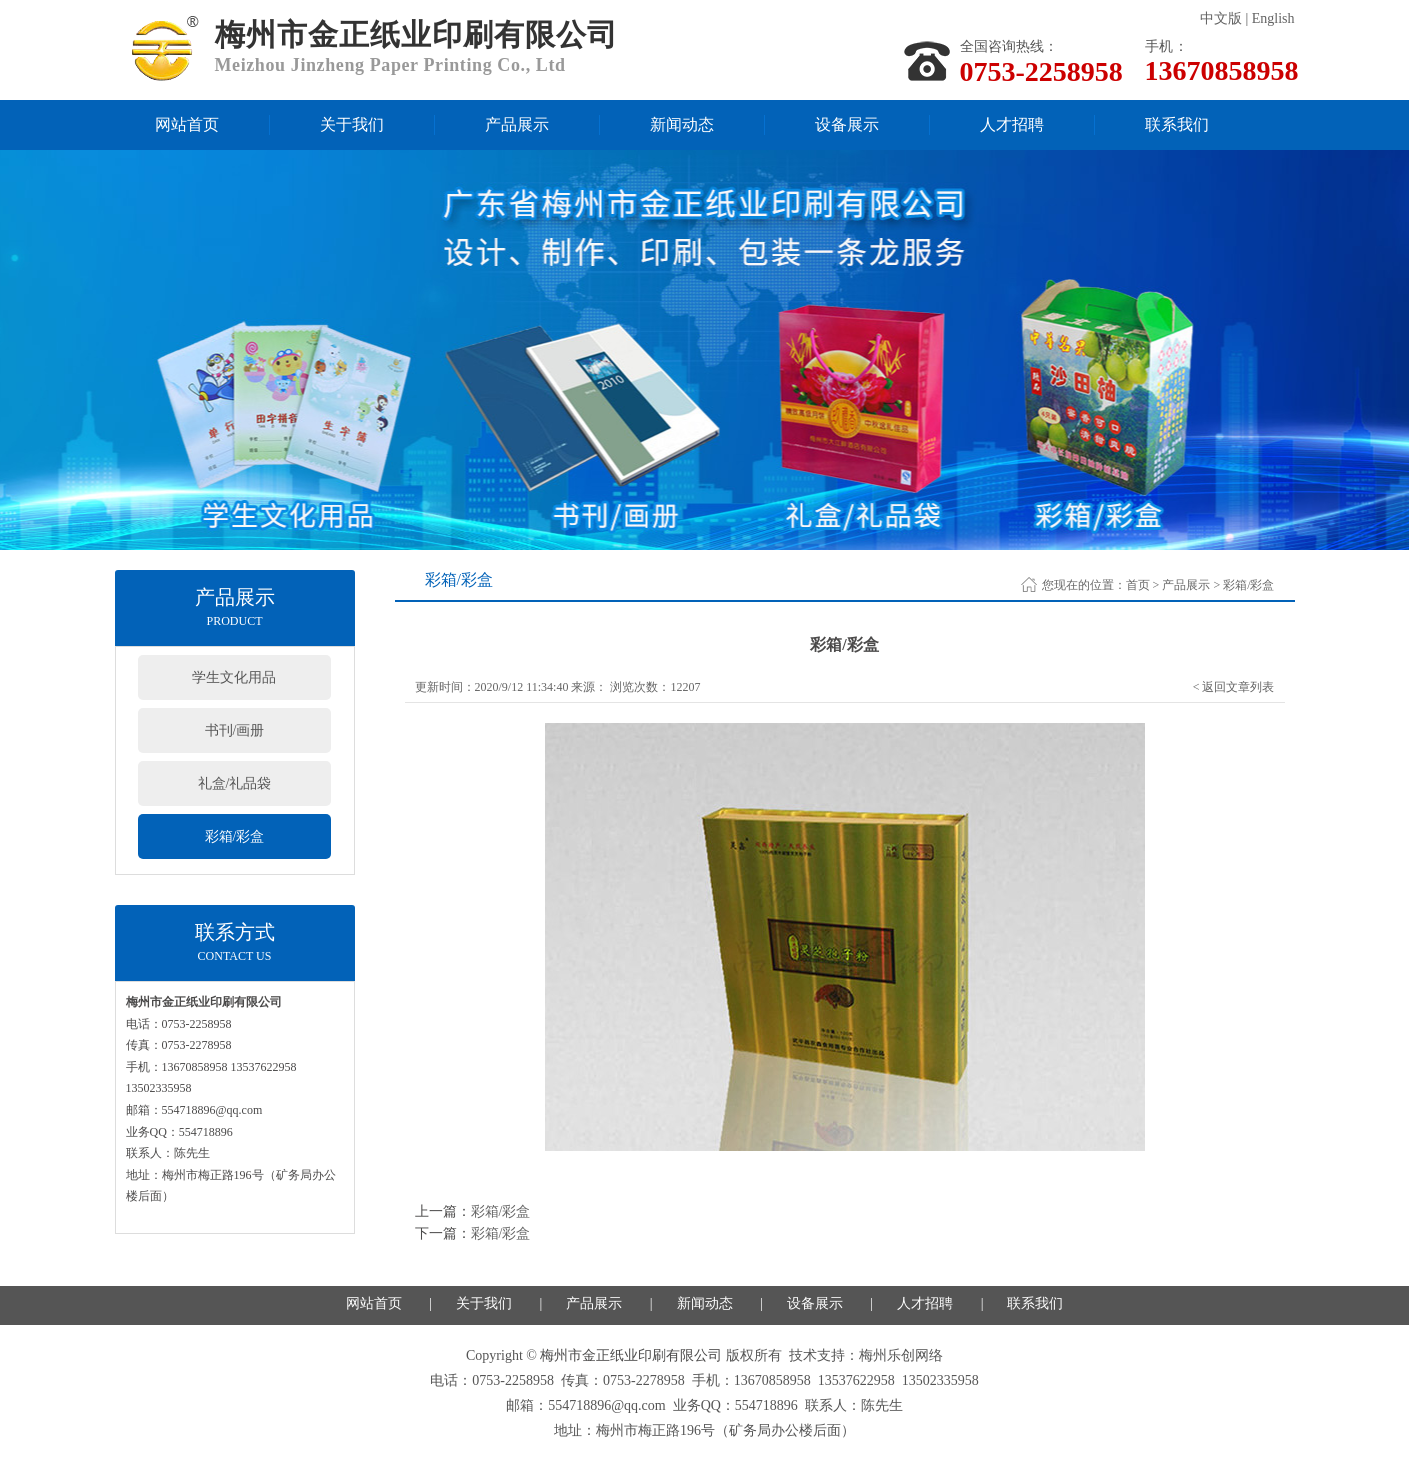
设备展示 (847, 124)
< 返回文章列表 (1234, 687)
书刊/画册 (235, 730)
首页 (1138, 585)
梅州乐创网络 (901, 1355)
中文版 (1221, 18)
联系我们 (1177, 124)
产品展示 (517, 124)
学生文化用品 (234, 677)
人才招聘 (1012, 124)
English (1273, 18)
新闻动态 (682, 124)
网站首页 (187, 124)
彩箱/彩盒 (235, 836)
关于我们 (352, 124)
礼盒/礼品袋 (235, 783)
